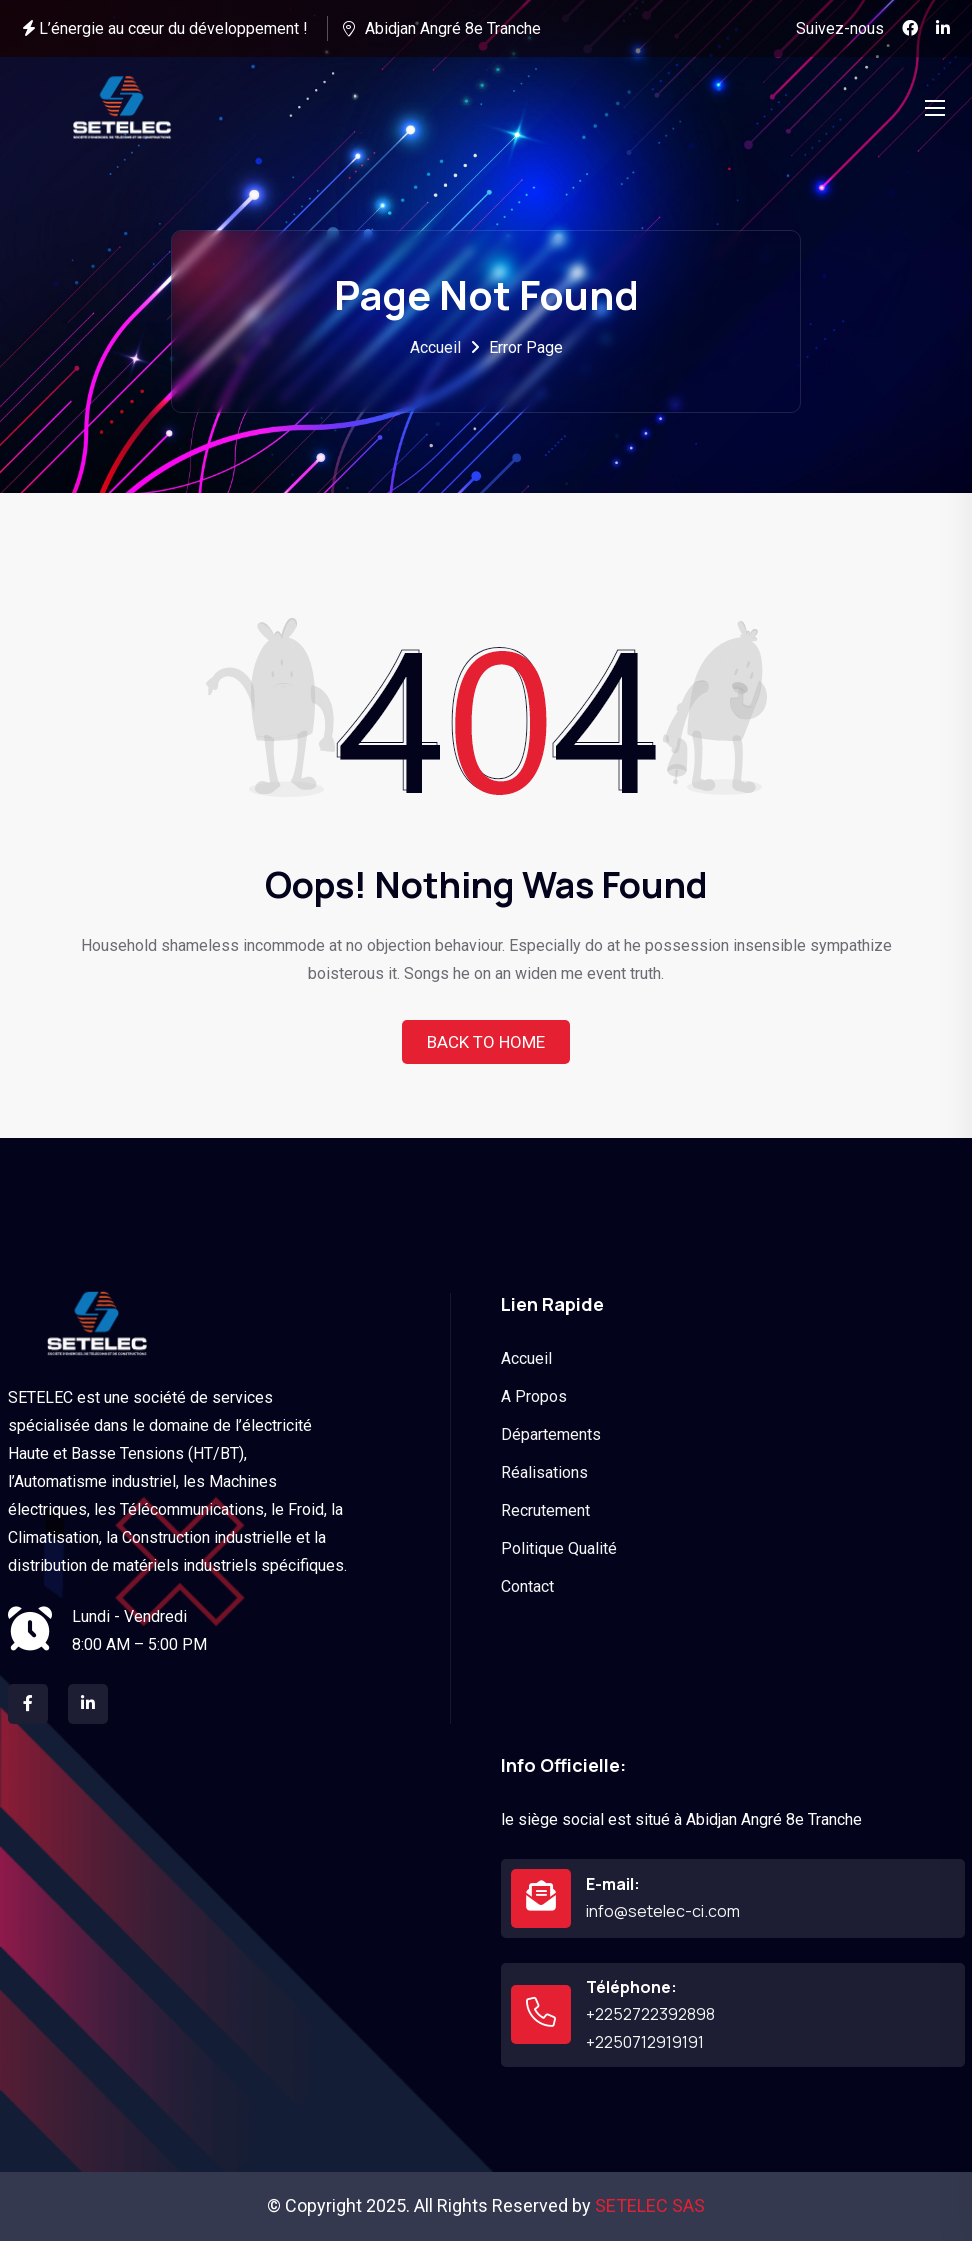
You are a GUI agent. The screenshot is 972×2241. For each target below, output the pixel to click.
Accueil (435, 347)
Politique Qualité (559, 1548)
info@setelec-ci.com (663, 1911)
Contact (527, 1586)
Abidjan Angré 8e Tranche (453, 28)
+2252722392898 (650, 2014)
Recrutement (545, 1510)
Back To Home (486, 1042)
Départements (551, 1434)
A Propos (534, 1396)
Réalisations (544, 1472)
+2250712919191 (645, 2042)
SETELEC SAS (650, 2205)
